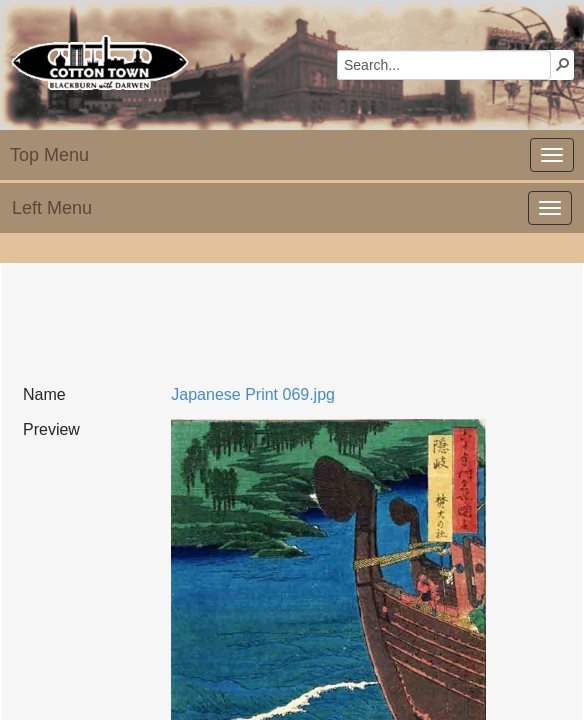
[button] (563, 64)
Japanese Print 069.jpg (253, 394)
